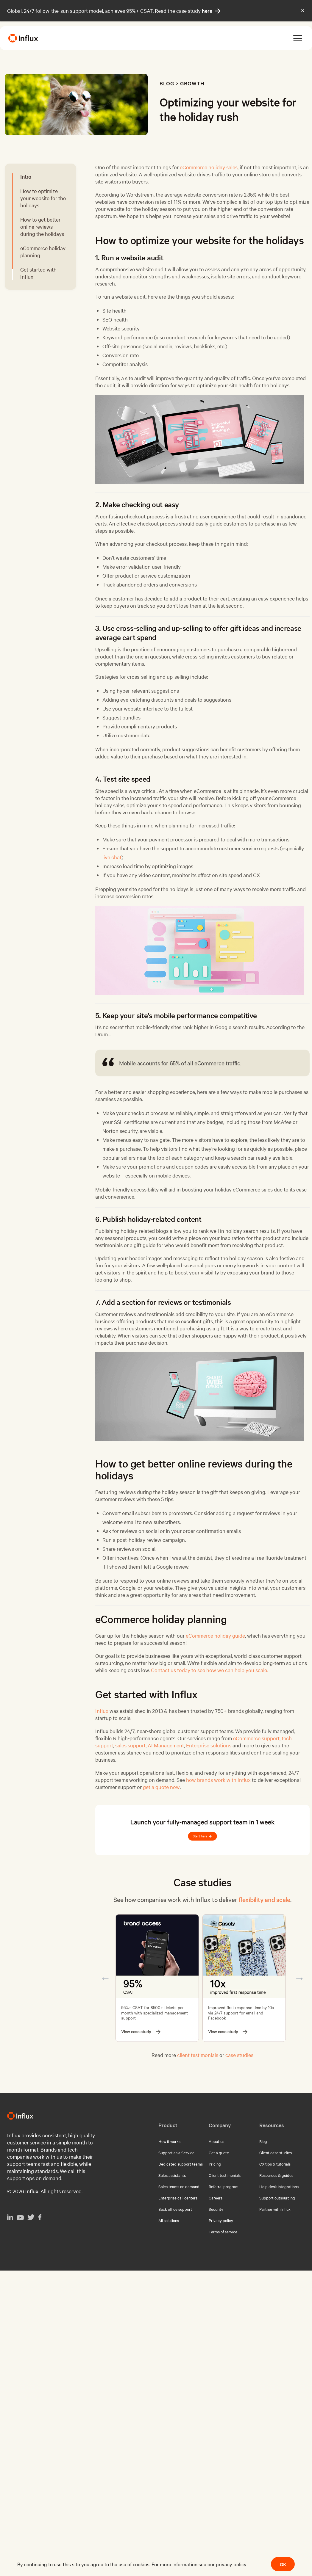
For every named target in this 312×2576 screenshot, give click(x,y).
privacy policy (231, 2564)
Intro (25, 176)
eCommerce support (256, 1738)
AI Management (166, 1745)
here (211, 10)
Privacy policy (221, 2220)
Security (216, 2209)
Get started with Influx (38, 273)
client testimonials (197, 2054)
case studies (239, 2054)
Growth (192, 83)
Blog (167, 83)
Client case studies (275, 2152)
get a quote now (161, 1786)
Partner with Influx (275, 2209)
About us (216, 2141)
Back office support (175, 2209)
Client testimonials (225, 2175)
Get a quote (219, 2152)
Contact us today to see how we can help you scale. (209, 1669)
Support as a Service (176, 2152)
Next (299, 1978)
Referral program (223, 2186)
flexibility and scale (264, 1899)
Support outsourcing (277, 2197)
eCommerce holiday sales (209, 167)
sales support (130, 1745)
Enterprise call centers (177, 2197)
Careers (215, 2197)
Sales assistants (172, 2175)
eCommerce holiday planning (42, 251)
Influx (101, 1710)
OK (283, 2564)
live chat (111, 857)
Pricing (215, 2163)
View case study (140, 2031)
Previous (105, 1978)
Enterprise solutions (208, 1745)
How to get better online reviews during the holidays (42, 226)
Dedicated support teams (180, 2163)
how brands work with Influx (218, 1779)
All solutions (168, 2220)
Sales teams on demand (178, 2186)
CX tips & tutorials (275, 2163)
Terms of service (223, 2231)
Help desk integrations (279, 2186)
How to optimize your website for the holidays (43, 197)
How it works (169, 2141)
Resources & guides (276, 2175)
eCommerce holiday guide (215, 1635)
